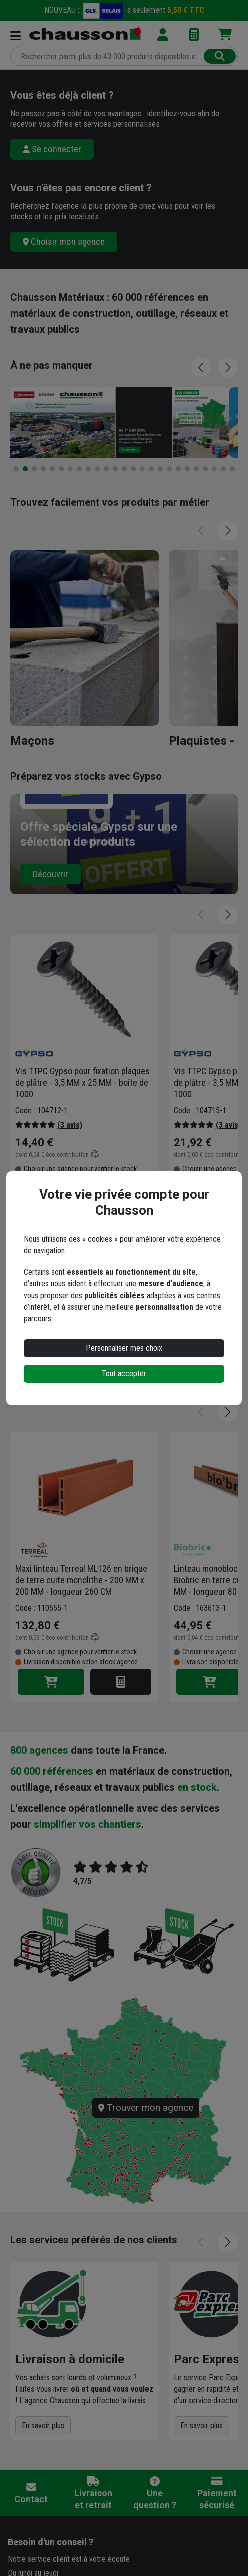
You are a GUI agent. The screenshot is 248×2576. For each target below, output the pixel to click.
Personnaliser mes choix (124, 1348)
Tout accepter (124, 1373)
